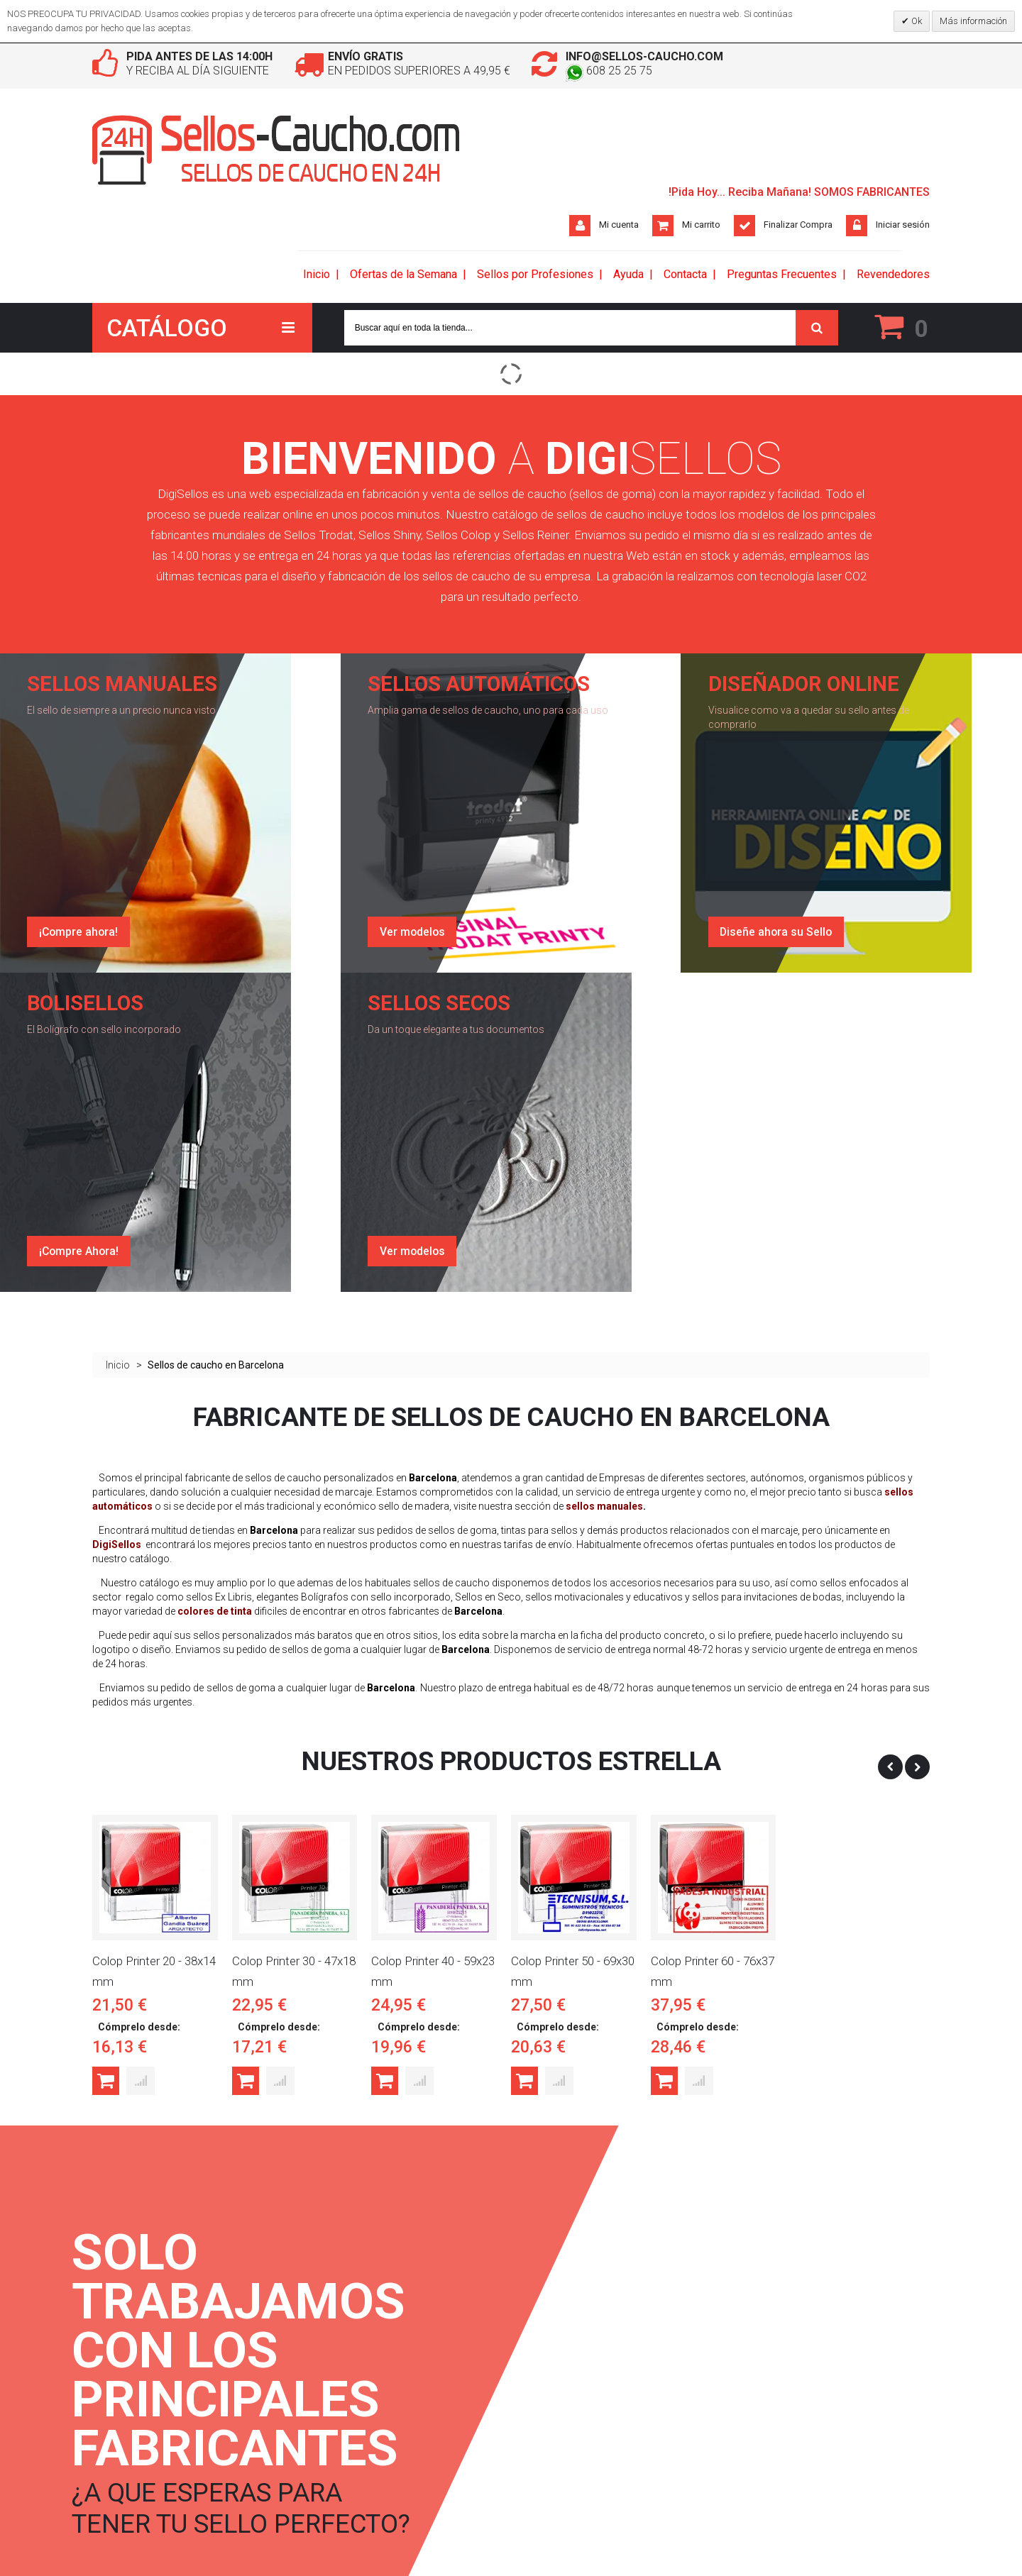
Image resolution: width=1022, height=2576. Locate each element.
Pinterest (533, 2363)
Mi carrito (701, 224)
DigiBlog (110, 2314)
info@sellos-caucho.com (644, 56)
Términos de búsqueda (139, 2338)
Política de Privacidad (275, 2388)
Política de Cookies (271, 2413)
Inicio (118, 950)
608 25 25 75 (609, 70)
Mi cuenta (619, 224)
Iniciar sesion (399, 2314)
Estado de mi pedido (415, 2363)
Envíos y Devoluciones (278, 2338)
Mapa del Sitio (121, 2463)
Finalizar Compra (798, 224)
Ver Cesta (391, 2338)
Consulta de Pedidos (134, 2388)
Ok (915, 21)
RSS (113, 2438)
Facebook (535, 2314)
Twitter (530, 2338)
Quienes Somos (264, 2314)
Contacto (111, 2413)
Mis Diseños (397, 2388)
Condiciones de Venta (277, 2363)
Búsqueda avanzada (134, 2363)
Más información (973, 21)
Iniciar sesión (903, 224)
